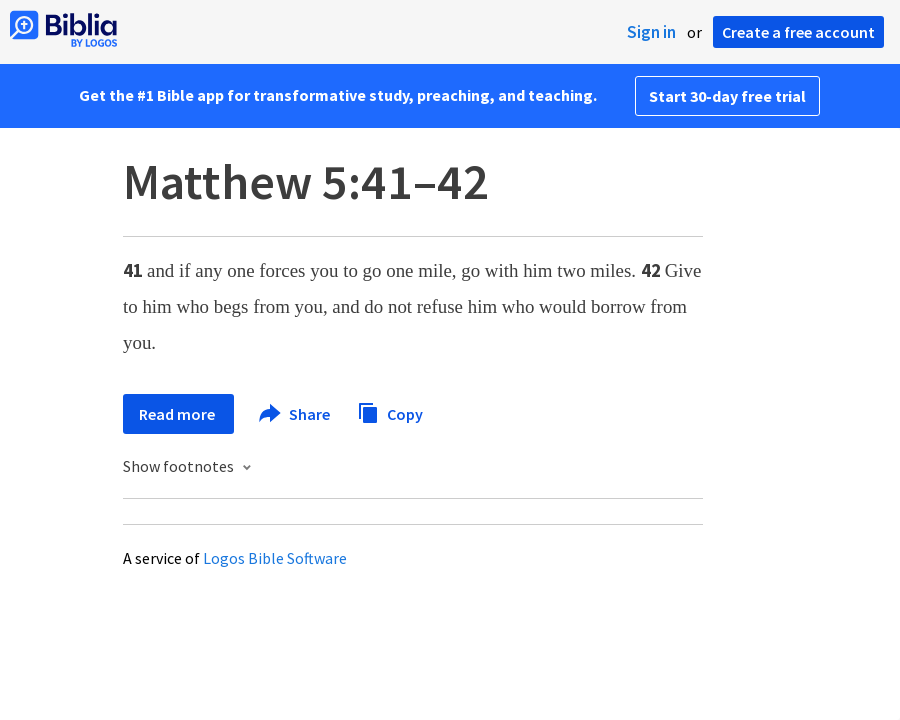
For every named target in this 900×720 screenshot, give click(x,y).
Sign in (651, 32)
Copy (390, 411)
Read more (178, 414)
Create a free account (798, 32)
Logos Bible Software (275, 558)
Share (295, 414)
